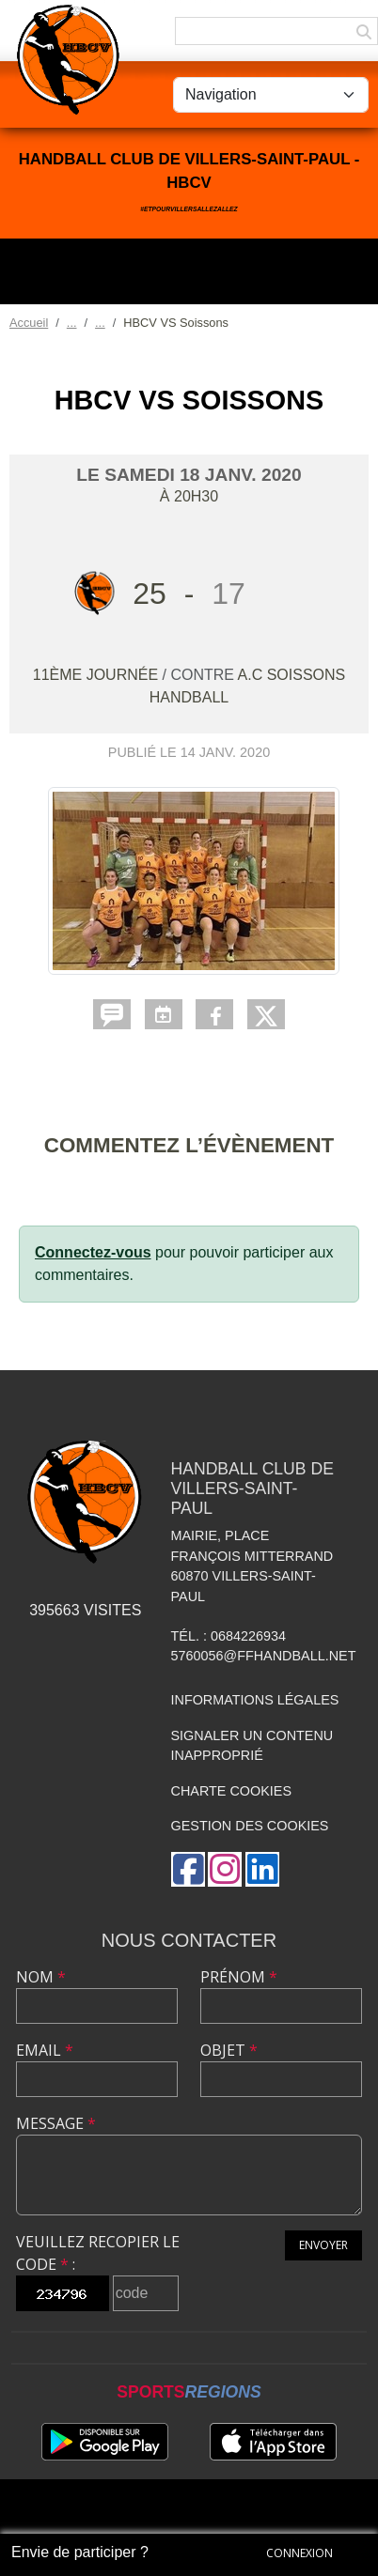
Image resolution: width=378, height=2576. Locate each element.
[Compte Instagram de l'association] (225, 1869)
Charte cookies (231, 1790)
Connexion (299, 2553)
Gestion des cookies (250, 1825)
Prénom (238, 1977)
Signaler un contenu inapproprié (252, 1746)
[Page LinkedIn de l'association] (262, 1869)
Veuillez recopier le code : (98, 2253)
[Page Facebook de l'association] (188, 1869)
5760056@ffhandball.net (263, 1655)
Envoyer (323, 2245)
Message (56, 2123)
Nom (41, 1977)
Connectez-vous (93, 1252)
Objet (229, 2050)
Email (44, 2050)
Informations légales (255, 1699)
